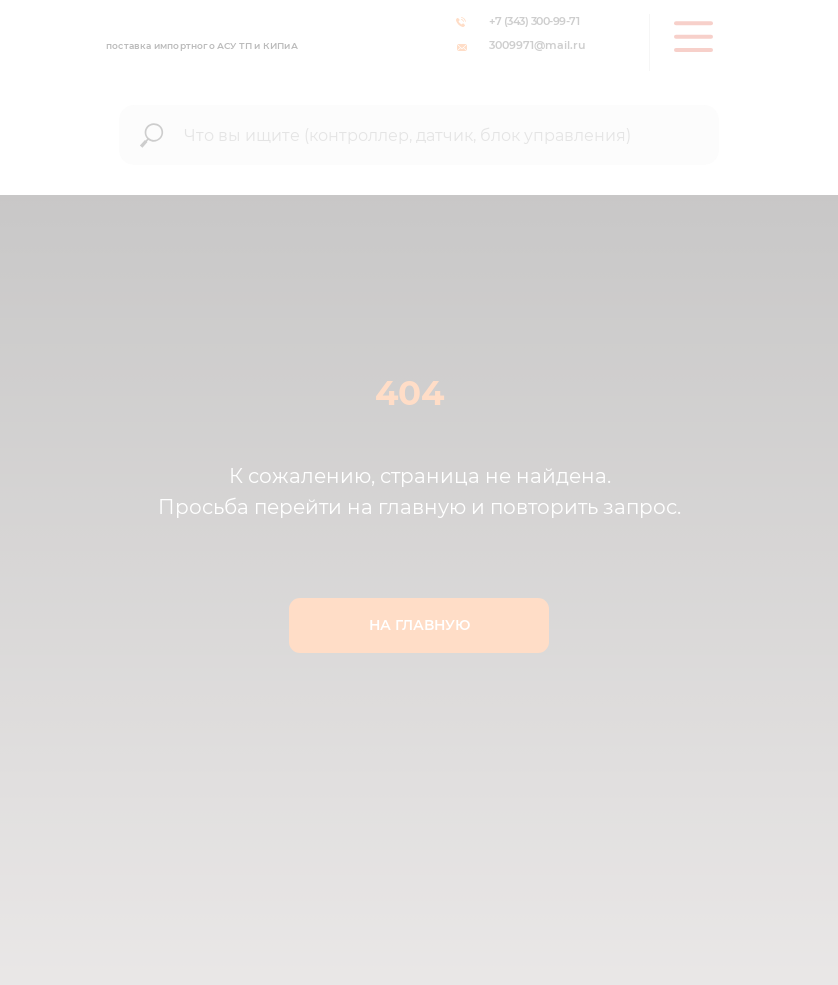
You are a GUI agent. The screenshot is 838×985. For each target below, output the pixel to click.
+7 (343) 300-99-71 (534, 21)
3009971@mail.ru (537, 45)
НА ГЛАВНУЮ (419, 625)
